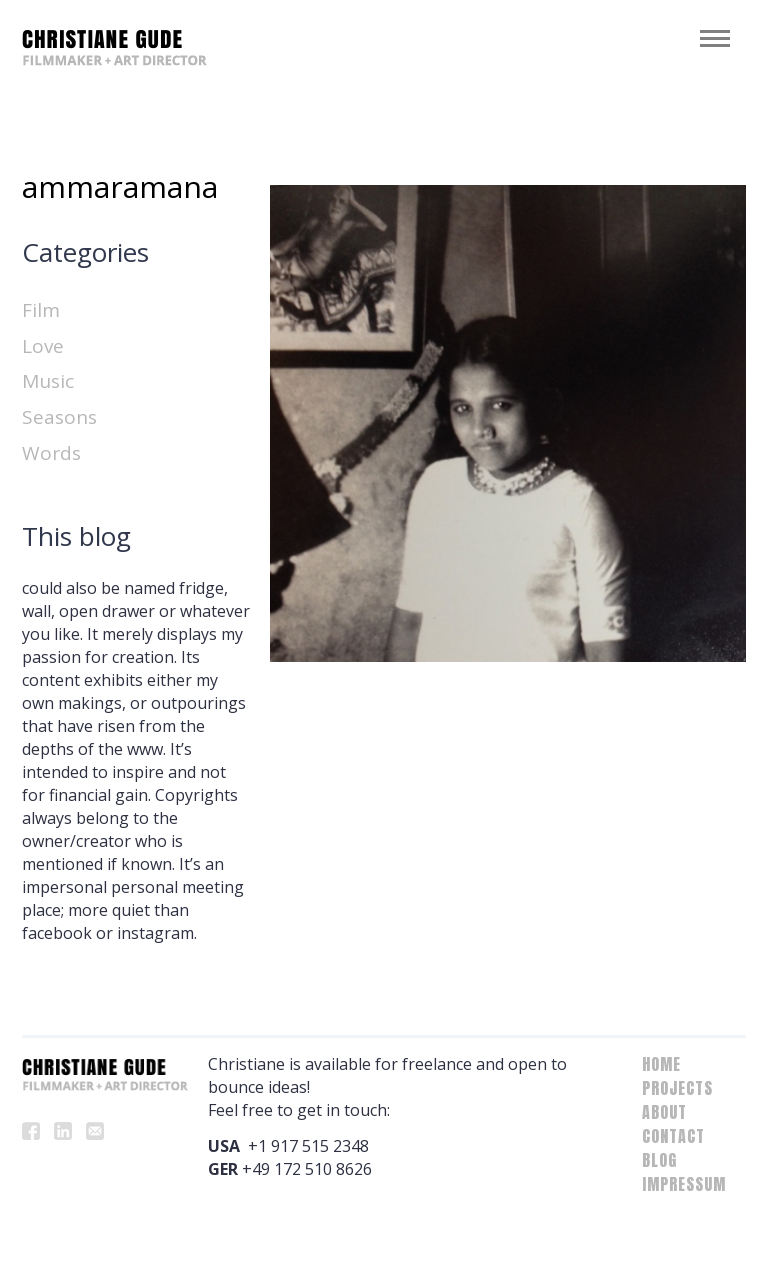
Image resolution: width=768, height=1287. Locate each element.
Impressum (684, 1184)
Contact (673, 1136)
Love (43, 346)
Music (48, 381)
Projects (677, 1088)
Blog (659, 1160)
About (664, 1112)
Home (661, 1064)
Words (51, 453)
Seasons (59, 417)
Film (41, 310)
